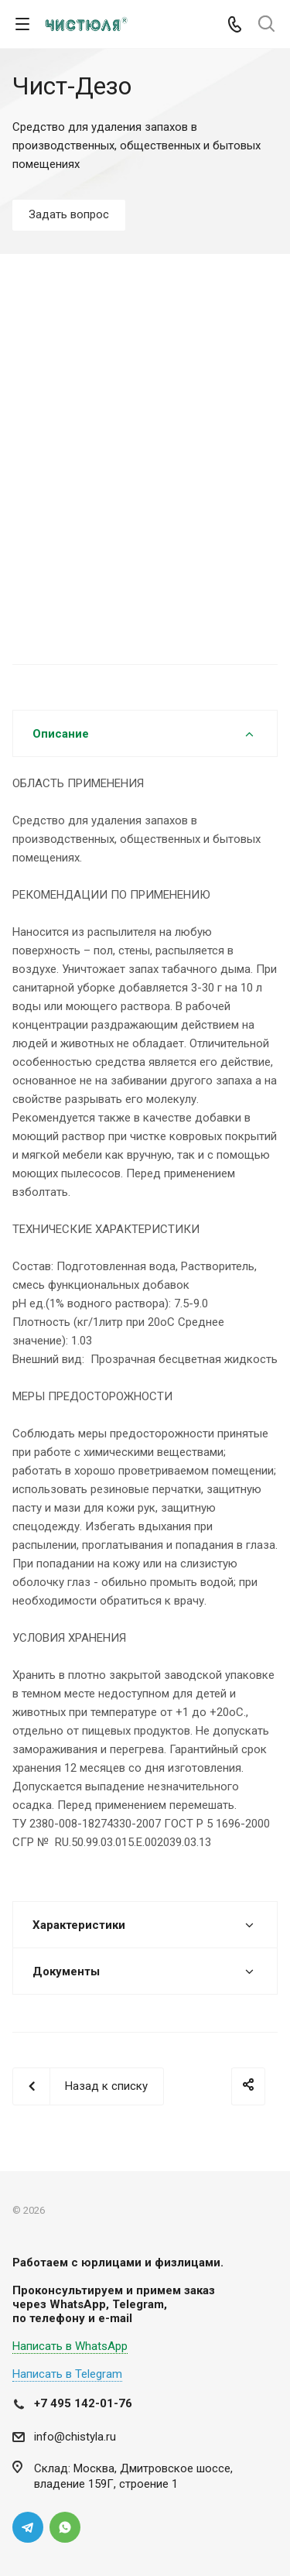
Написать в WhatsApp (70, 2346)
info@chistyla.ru (75, 2437)
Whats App (64, 2527)
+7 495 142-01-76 (83, 2403)
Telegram (27, 2527)
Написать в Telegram (67, 2374)
